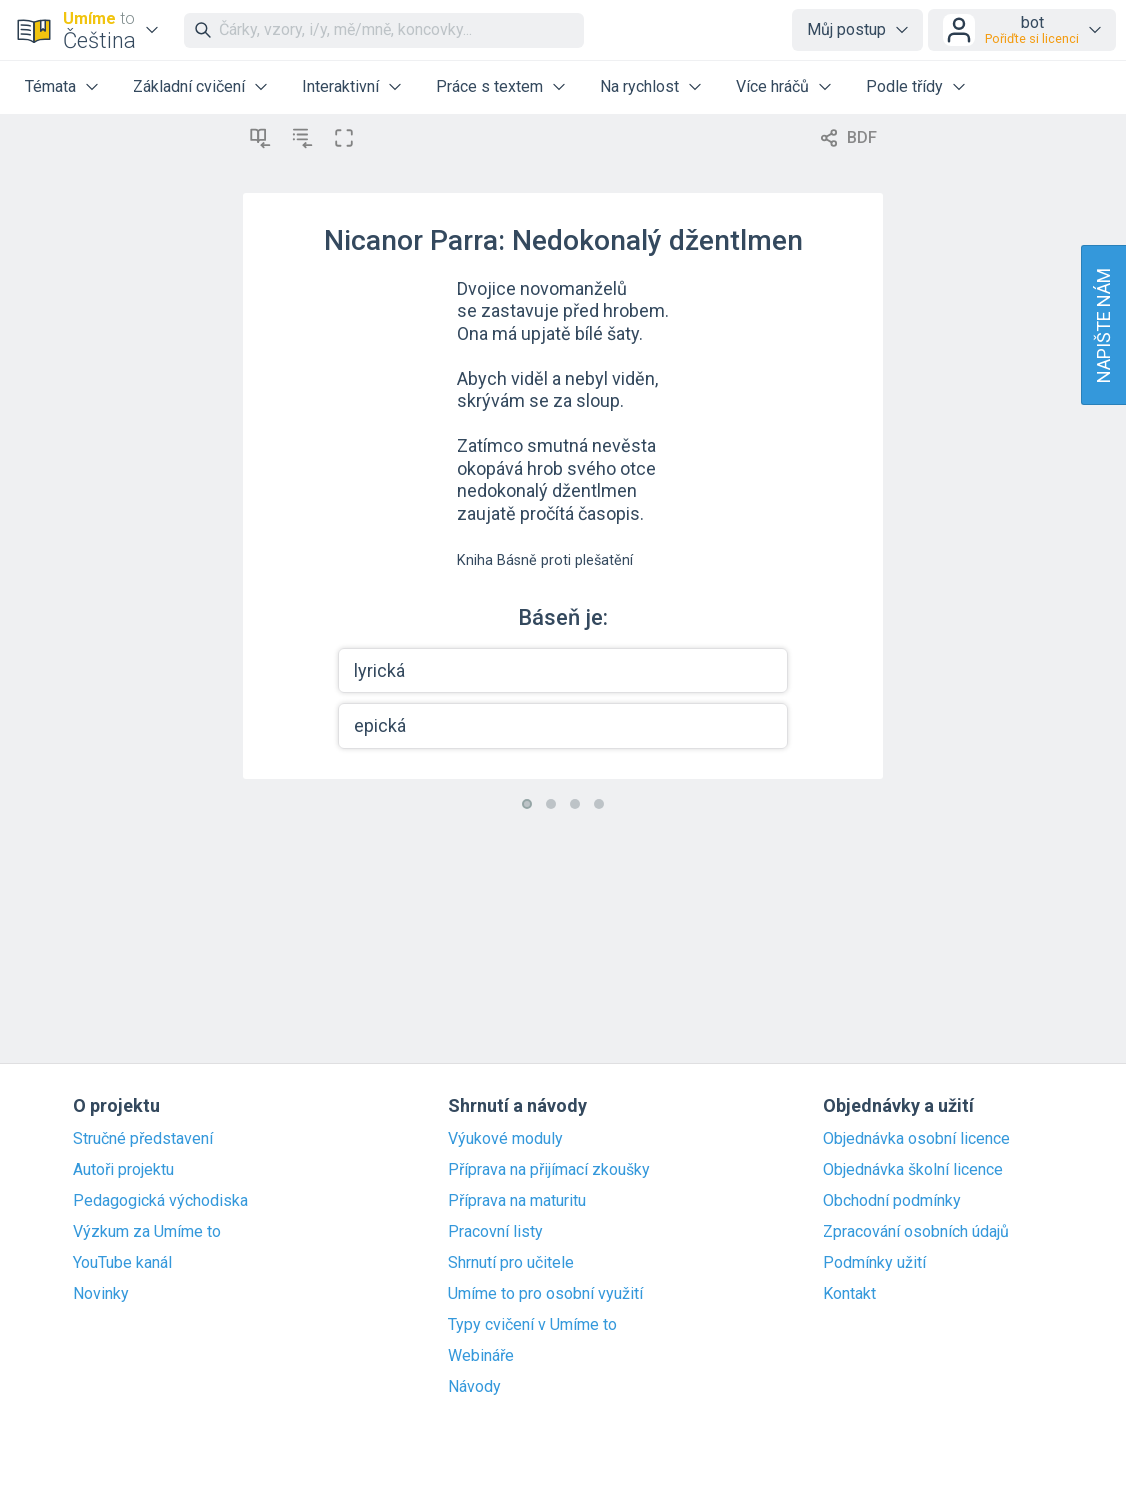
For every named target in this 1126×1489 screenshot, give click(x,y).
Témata (50, 86)
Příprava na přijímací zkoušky (549, 1170)
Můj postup (846, 29)
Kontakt (849, 1294)
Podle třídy (904, 86)
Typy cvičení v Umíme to (532, 1325)
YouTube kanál (122, 1263)
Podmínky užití (874, 1263)
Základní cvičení (189, 86)
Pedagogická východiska (160, 1201)
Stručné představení (143, 1139)
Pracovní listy (495, 1232)
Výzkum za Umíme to (147, 1232)
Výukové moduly (505, 1139)
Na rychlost (639, 86)
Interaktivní (340, 86)
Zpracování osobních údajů (916, 1232)
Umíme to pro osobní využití (545, 1294)
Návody (474, 1387)
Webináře (481, 1356)
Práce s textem (489, 86)
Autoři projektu (123, 1170)
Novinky (101, 1294)
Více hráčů (772, 86)
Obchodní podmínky (892, 1201)
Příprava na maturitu (517, 1201)
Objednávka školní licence (913, 1170)
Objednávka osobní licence (916, 1139)
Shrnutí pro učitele (511, 1263)
